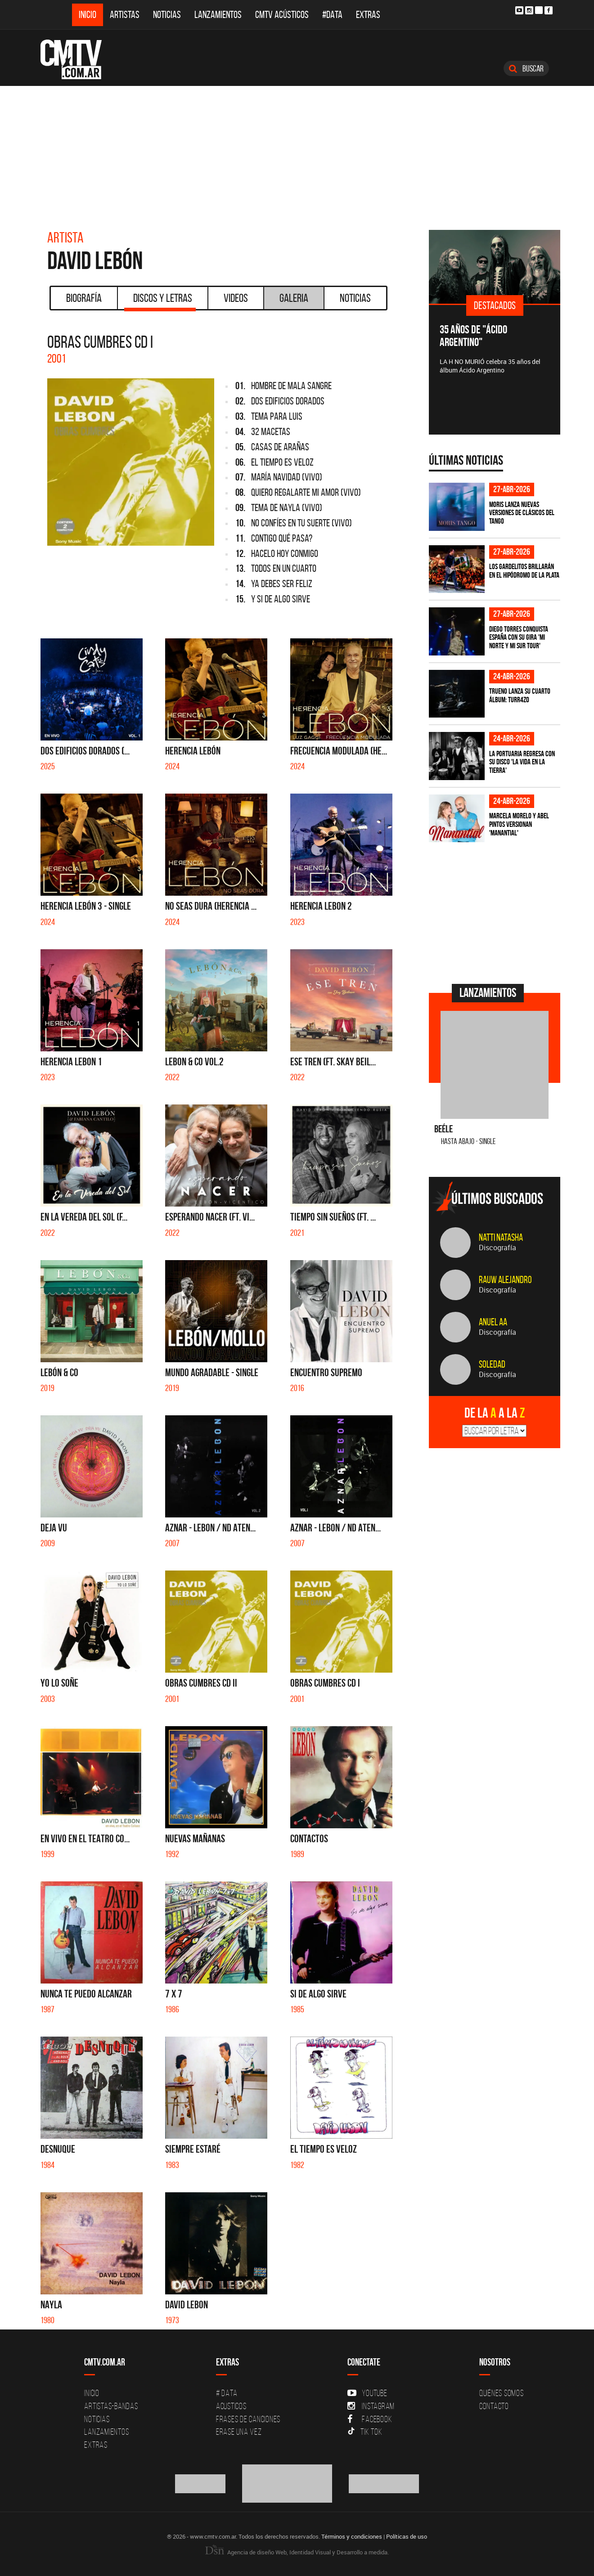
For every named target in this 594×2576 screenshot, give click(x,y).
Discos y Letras (160, 301)
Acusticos (231, 2406)
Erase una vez (239, 2432)
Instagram (371, 2406)
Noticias (167, 14)
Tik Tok (364, 2432)
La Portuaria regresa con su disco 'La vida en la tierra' (522, 761)
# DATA (227, 2393)
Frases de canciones (248, 2419)
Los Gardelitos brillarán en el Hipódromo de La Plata (524, 570)
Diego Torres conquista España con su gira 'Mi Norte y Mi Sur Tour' (518, 637)
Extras (368, 14)
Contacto (494, 2406)
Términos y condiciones (351, 2536)
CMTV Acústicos (282, 14)
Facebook (369, 2419)
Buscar (526, 68)
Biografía (84, 298)
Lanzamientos (218, 14)
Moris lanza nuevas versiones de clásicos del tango (521, 512)
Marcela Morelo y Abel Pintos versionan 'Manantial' (519, 824)
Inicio (87, 14)
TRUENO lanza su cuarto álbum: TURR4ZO (519, 695)
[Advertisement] (297, 153)
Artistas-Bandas (111, 2406)
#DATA (332, 14)
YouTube (367, 2393)
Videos (236, 298)
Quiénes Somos (501, 2393)
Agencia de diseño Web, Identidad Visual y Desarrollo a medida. (297, 2552)
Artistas (125, 14)
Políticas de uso (406, 2536)
